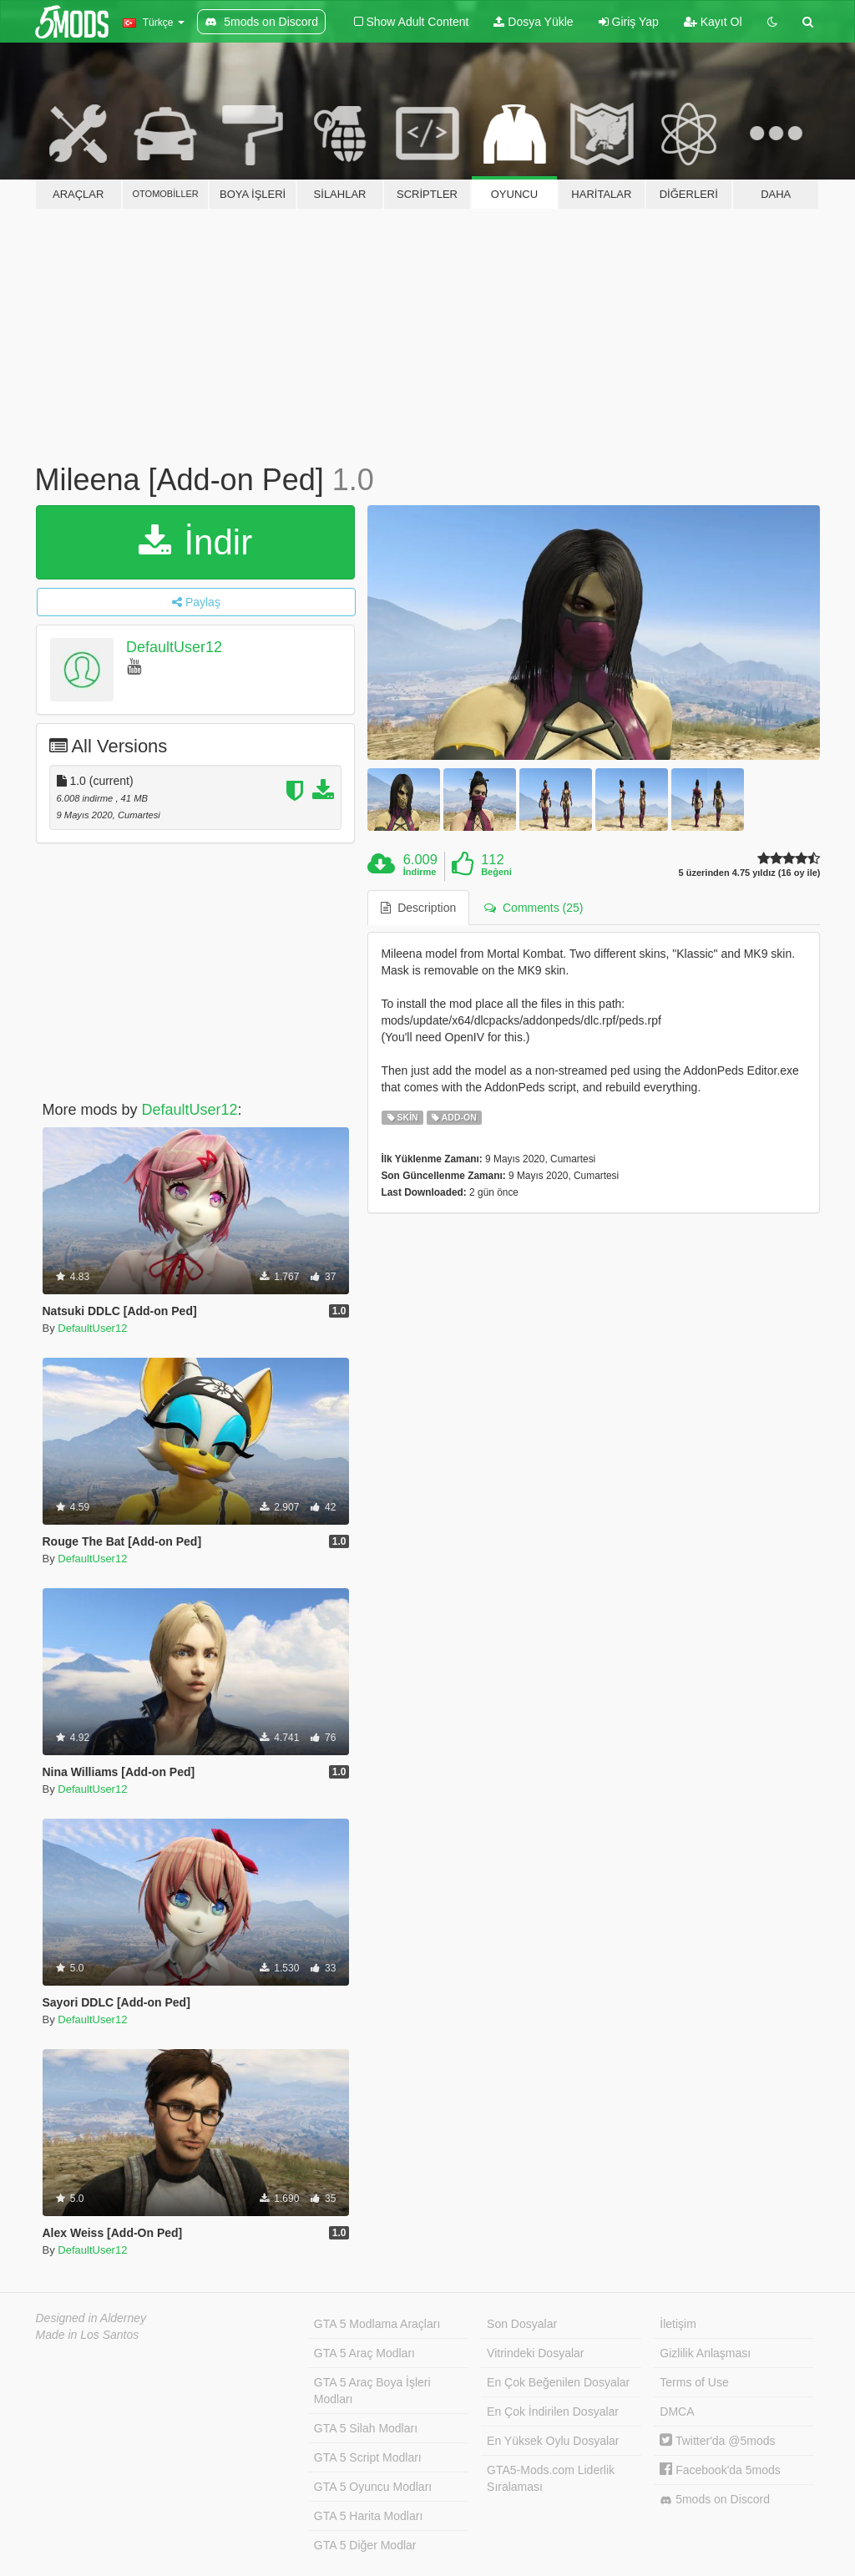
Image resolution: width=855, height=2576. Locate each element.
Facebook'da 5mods (720, 2469)
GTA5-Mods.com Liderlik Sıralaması (551, 2478)
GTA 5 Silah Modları (365, 2428)
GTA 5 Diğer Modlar (365, 2545)
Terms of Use (694, 2382)
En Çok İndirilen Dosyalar (553, 2411)
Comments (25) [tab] (533, 907)
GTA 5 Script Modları (368, 2457)
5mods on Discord (715, 2499)
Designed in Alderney (91, 2318)
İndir (195, 542)
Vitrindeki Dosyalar (535, 2353)
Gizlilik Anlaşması (705, 2353)
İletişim (678, 2324)
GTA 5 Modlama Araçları (377, 2324)
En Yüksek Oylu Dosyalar (553, 2440)
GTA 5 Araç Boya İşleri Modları (372, 2391)
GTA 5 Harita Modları (368, 2516)
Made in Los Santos (87, 2334)
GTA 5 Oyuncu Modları (373, 2486)
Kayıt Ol (713, 21)
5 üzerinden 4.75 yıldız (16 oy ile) (750, 873)
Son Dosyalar (522, 2324)
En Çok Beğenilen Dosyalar (558, 2382)
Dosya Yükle (533, 21)
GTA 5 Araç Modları (364, 2353)
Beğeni (496, 872)
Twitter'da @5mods (717, 2440)
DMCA (677, 2411)
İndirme (420, 872)
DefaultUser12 (174, 647)
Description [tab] (418, 907)
